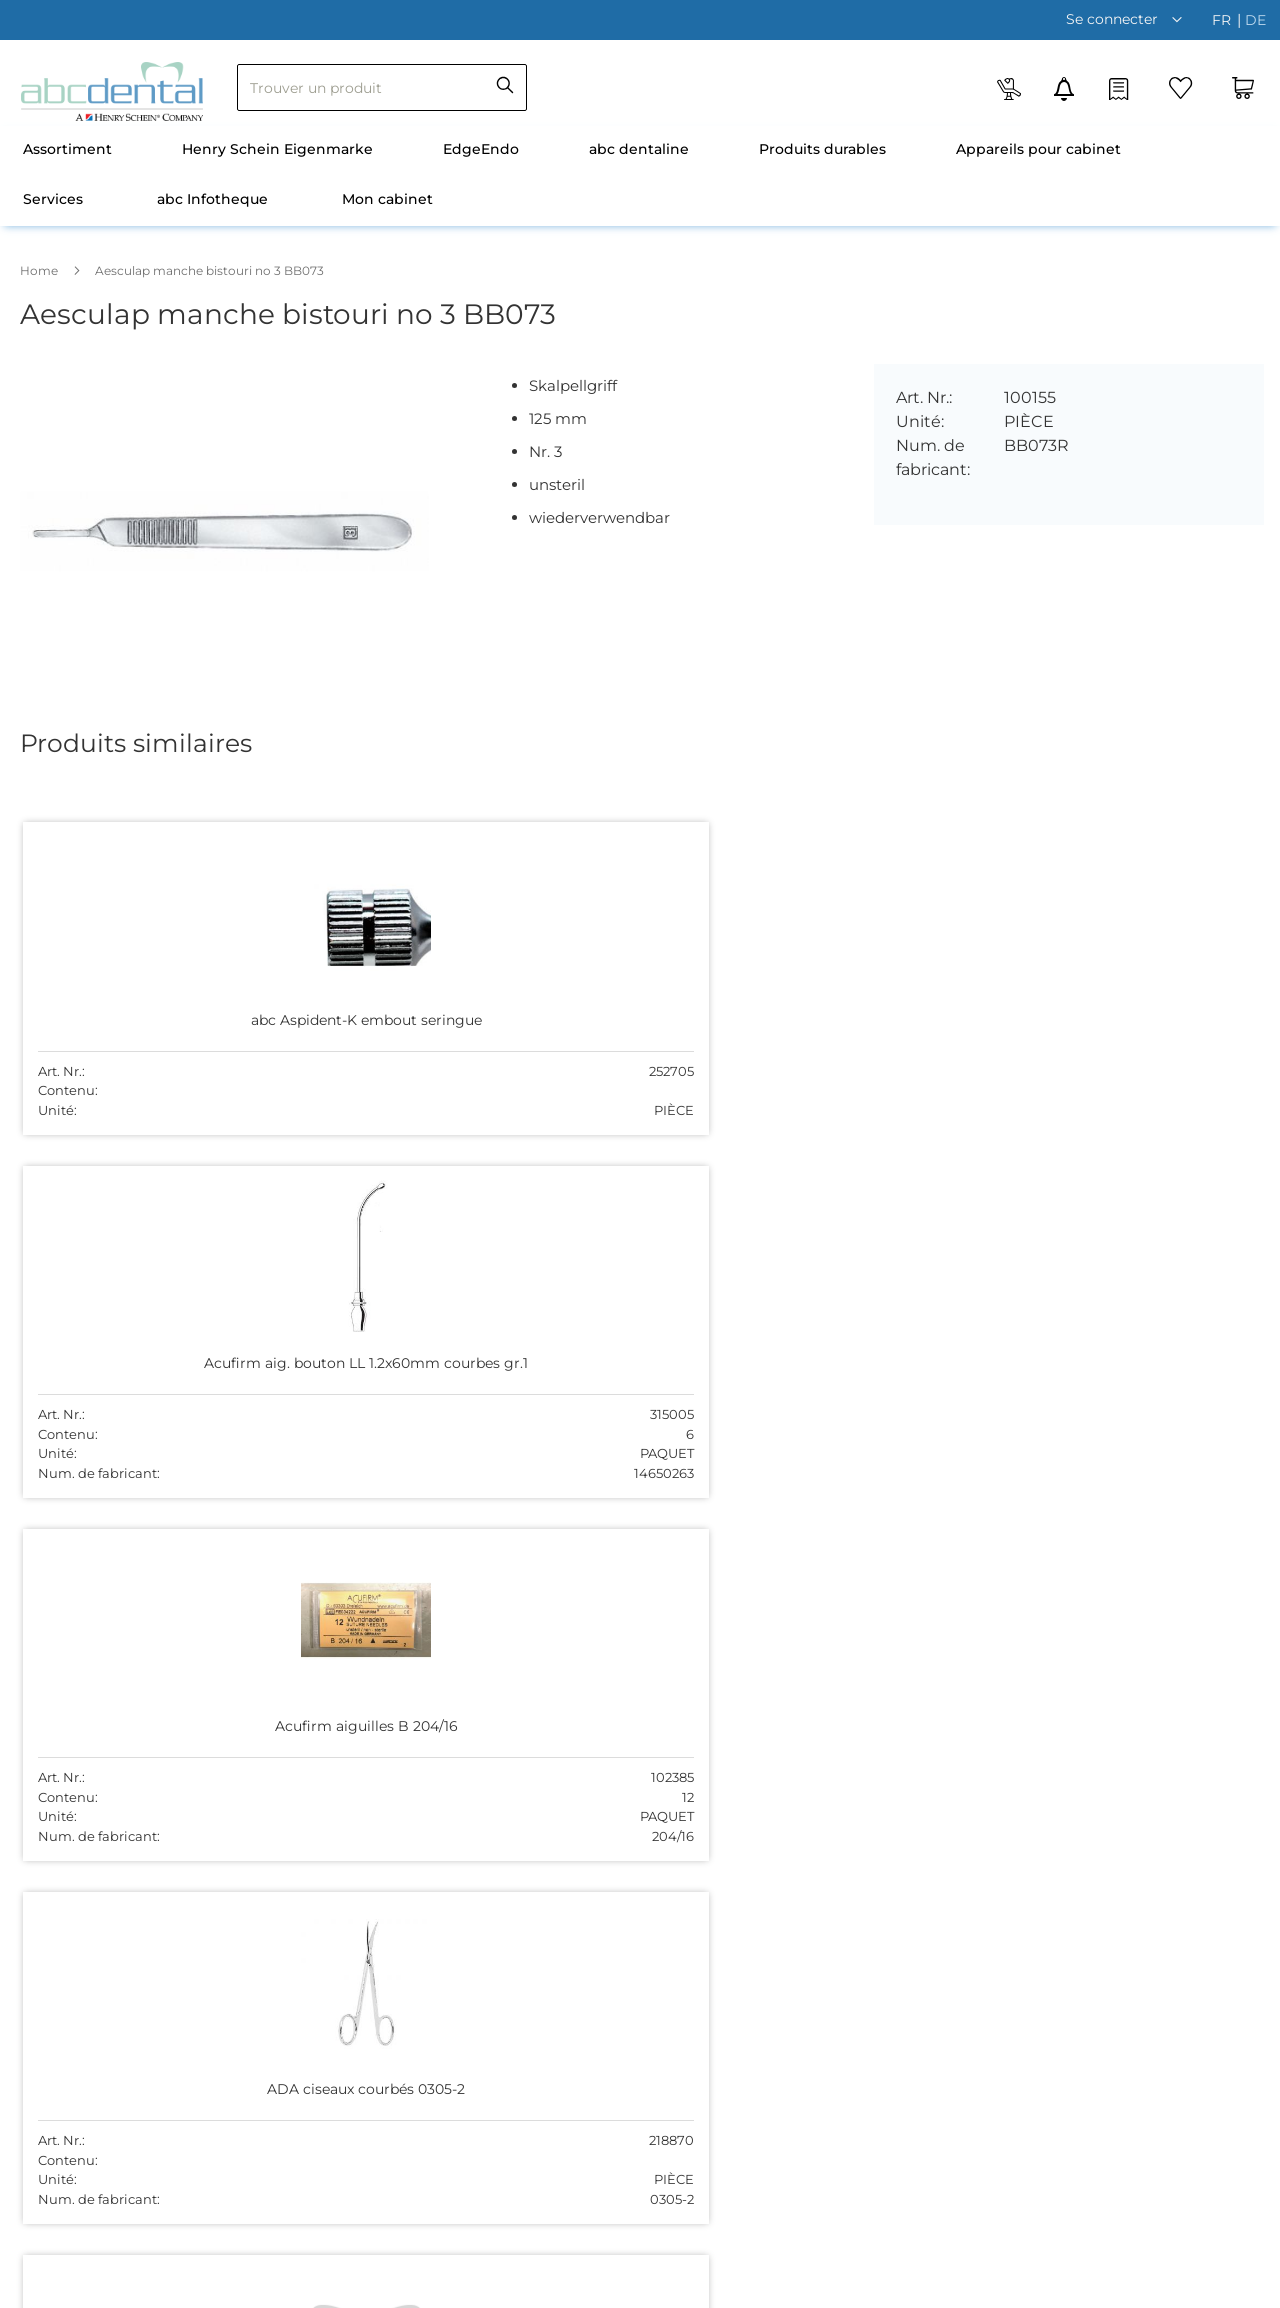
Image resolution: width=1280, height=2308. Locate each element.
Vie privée (1063, 2287)
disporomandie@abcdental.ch (1054, 1702)
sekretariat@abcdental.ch (729, 1848)
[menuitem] (67, 151)
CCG (1003, 2287)
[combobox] (382, 87)
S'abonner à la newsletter (418, 1806)
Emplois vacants (387, 1712)
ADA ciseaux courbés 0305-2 (867, 1011)
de (1255, 20)
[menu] (640, 176)
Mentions (1217, 2287)
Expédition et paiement (411, 1775)
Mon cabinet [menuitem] (387, 199)
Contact (358, 1743)
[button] (1129, 19)
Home (39, 270)
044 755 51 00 (687, 1826)
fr (1223, 20)
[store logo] (112, 91)
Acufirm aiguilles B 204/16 (621, 1011)
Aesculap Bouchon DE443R (130, 1377)
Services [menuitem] (53, 199)
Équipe (354, 1680)
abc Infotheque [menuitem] (212, 199)
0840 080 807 (998, 1680)
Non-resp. (1141, 2287)
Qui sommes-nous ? (400, 1649)
